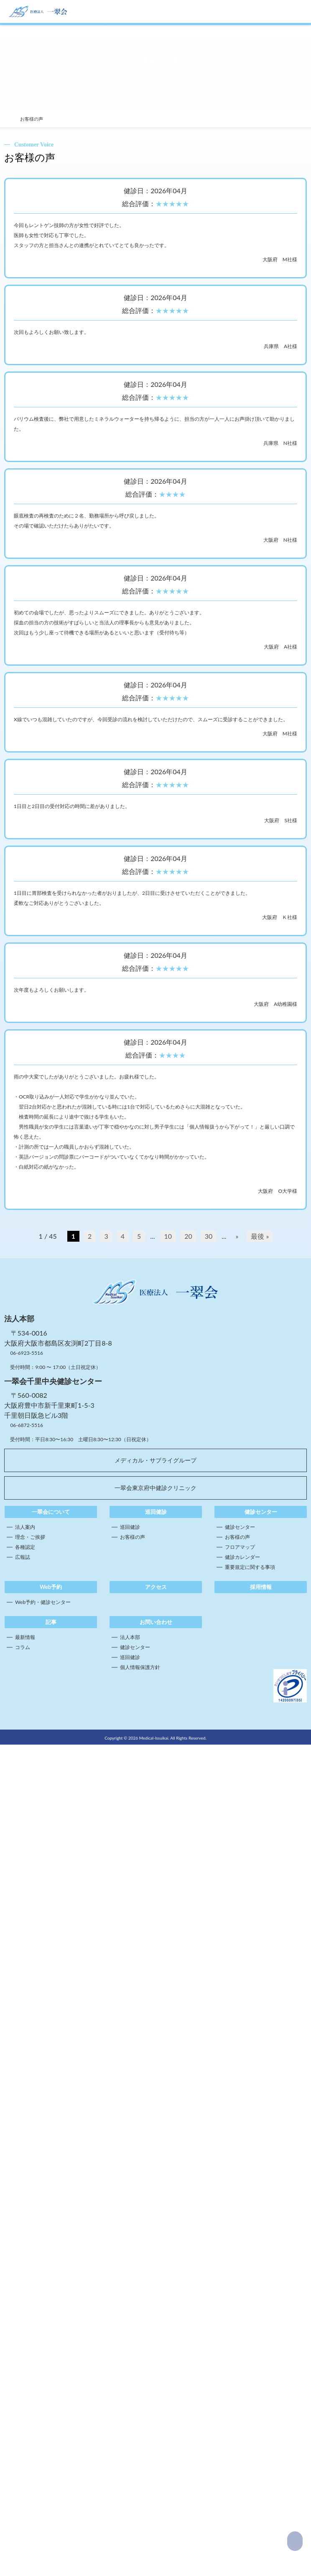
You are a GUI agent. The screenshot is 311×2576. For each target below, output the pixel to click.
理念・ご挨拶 (30, 2368)
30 (209, 2067)
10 (168, 2067)
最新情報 (25, 2468)
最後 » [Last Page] (260, 2067)
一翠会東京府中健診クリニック (155, 2319)
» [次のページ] (237, 2067)
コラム (22, 2478)
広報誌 (22, 2388)
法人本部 (130, 2468)
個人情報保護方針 (140, 2498)
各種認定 (25, 2378)
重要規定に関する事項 (250, 2398)
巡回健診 (130, 2358)
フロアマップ (240, 2378)
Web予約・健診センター (43, 2433)
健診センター (240, 2358)
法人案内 (25, 2358)
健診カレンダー (242, 2388)
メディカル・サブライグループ (155, 2291)
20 (188, 2067)
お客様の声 (132, 2368)
